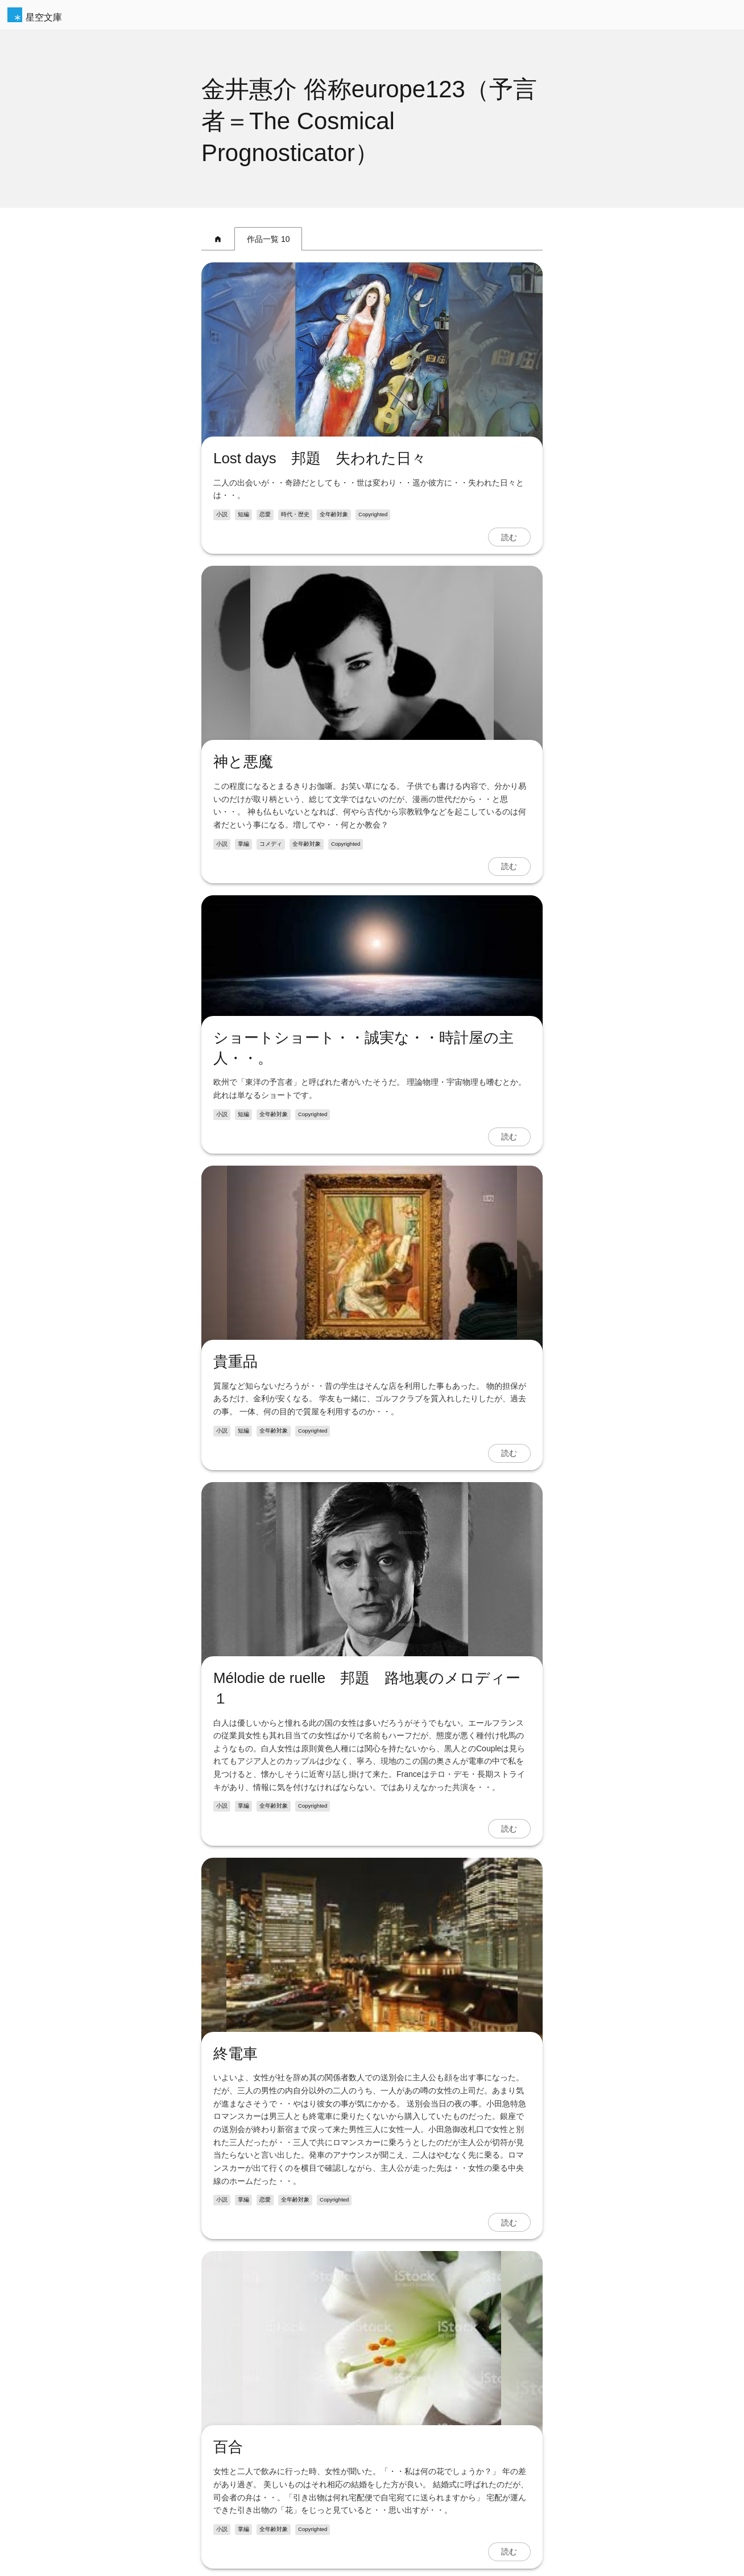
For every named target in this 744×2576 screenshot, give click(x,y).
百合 (228, 2447)
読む (509, 537)
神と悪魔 (243, 761)
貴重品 (235, 1361)
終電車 (235, 2053)
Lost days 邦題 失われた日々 (319, 458)
